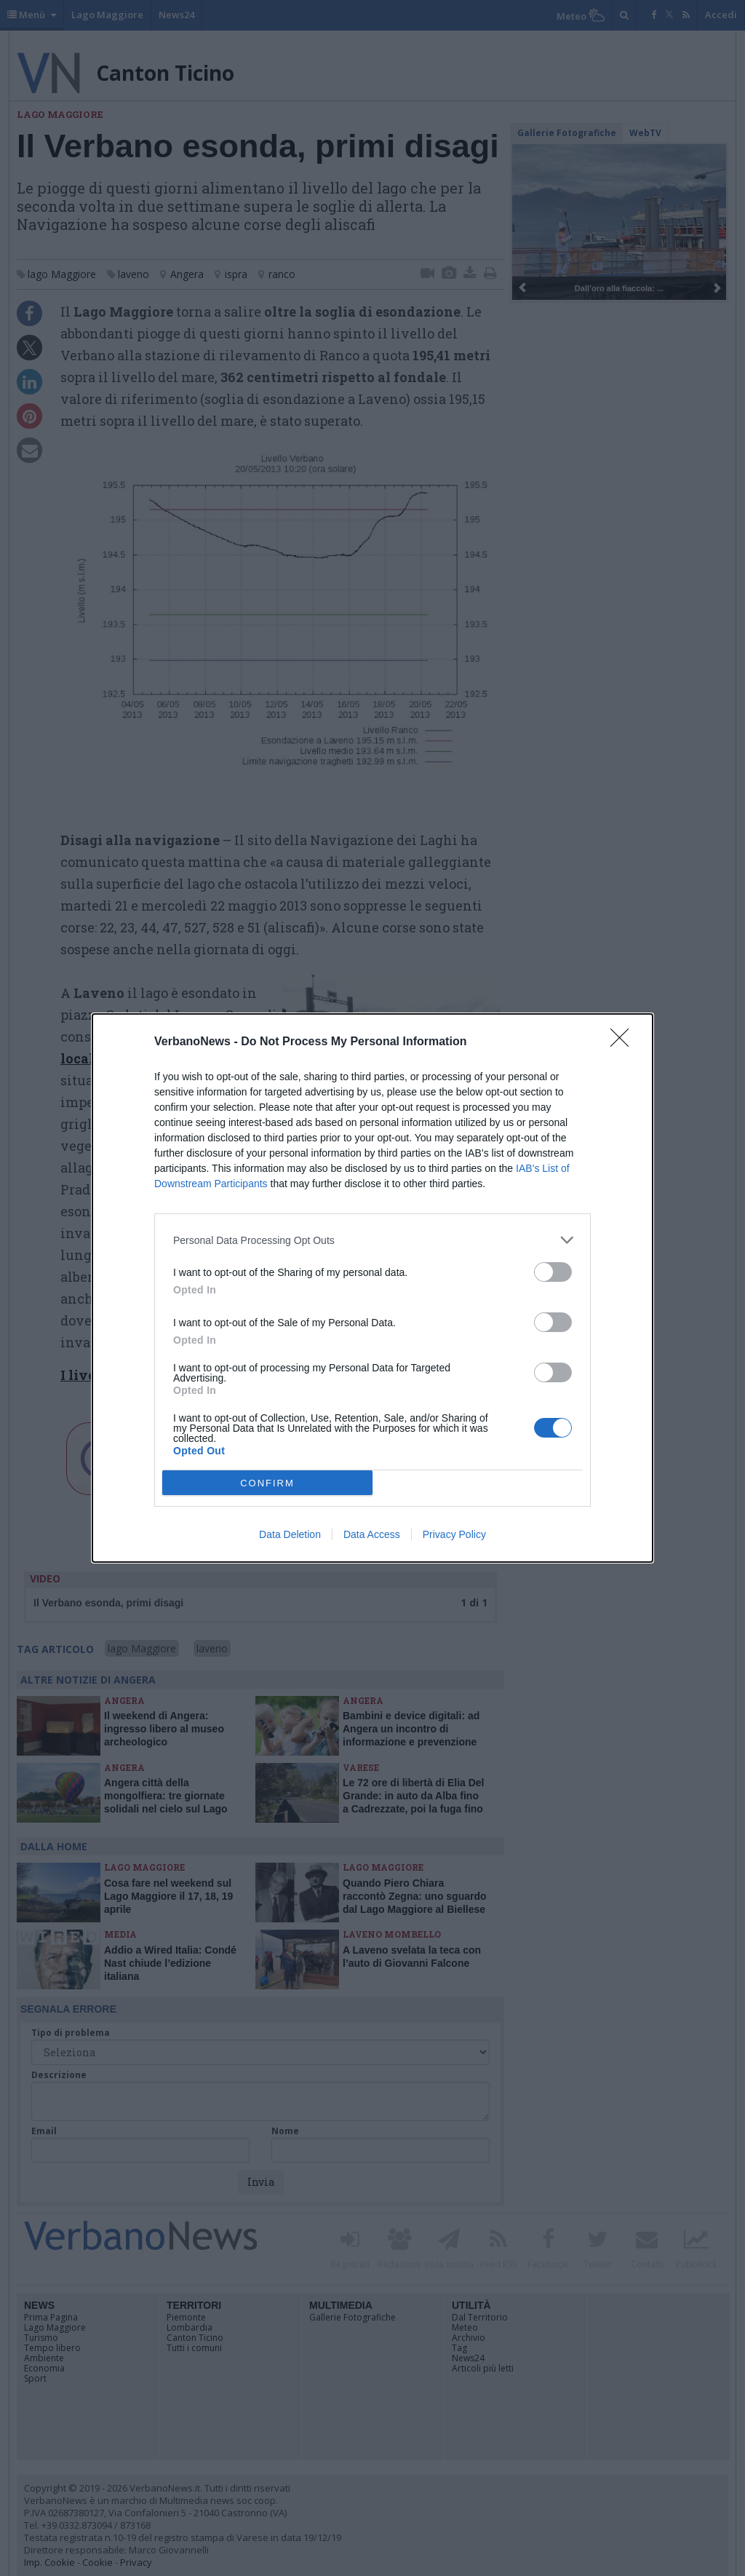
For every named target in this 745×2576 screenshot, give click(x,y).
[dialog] (372, 1288)
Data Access (371, 1534)
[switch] (553, 1272)
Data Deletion (290, 1534)
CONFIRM (267, 1483)
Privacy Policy (454, 1534)
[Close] (624, 1042)
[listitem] (372, 1240)
